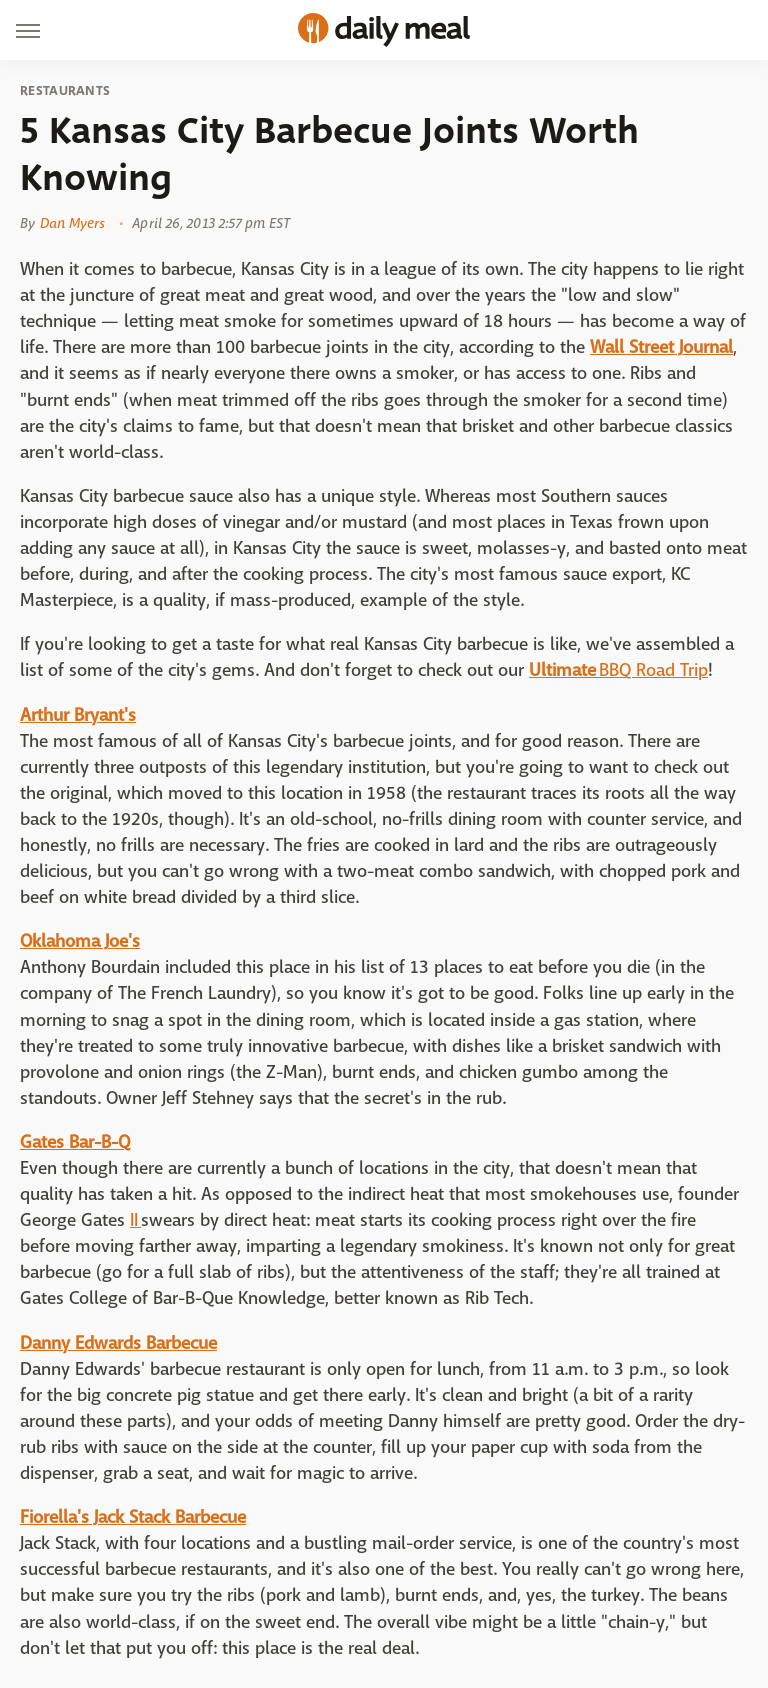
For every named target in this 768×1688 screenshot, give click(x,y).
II (135, 1220)
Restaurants (65, 91)
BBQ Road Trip (653, 670)
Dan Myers (72, 223)
